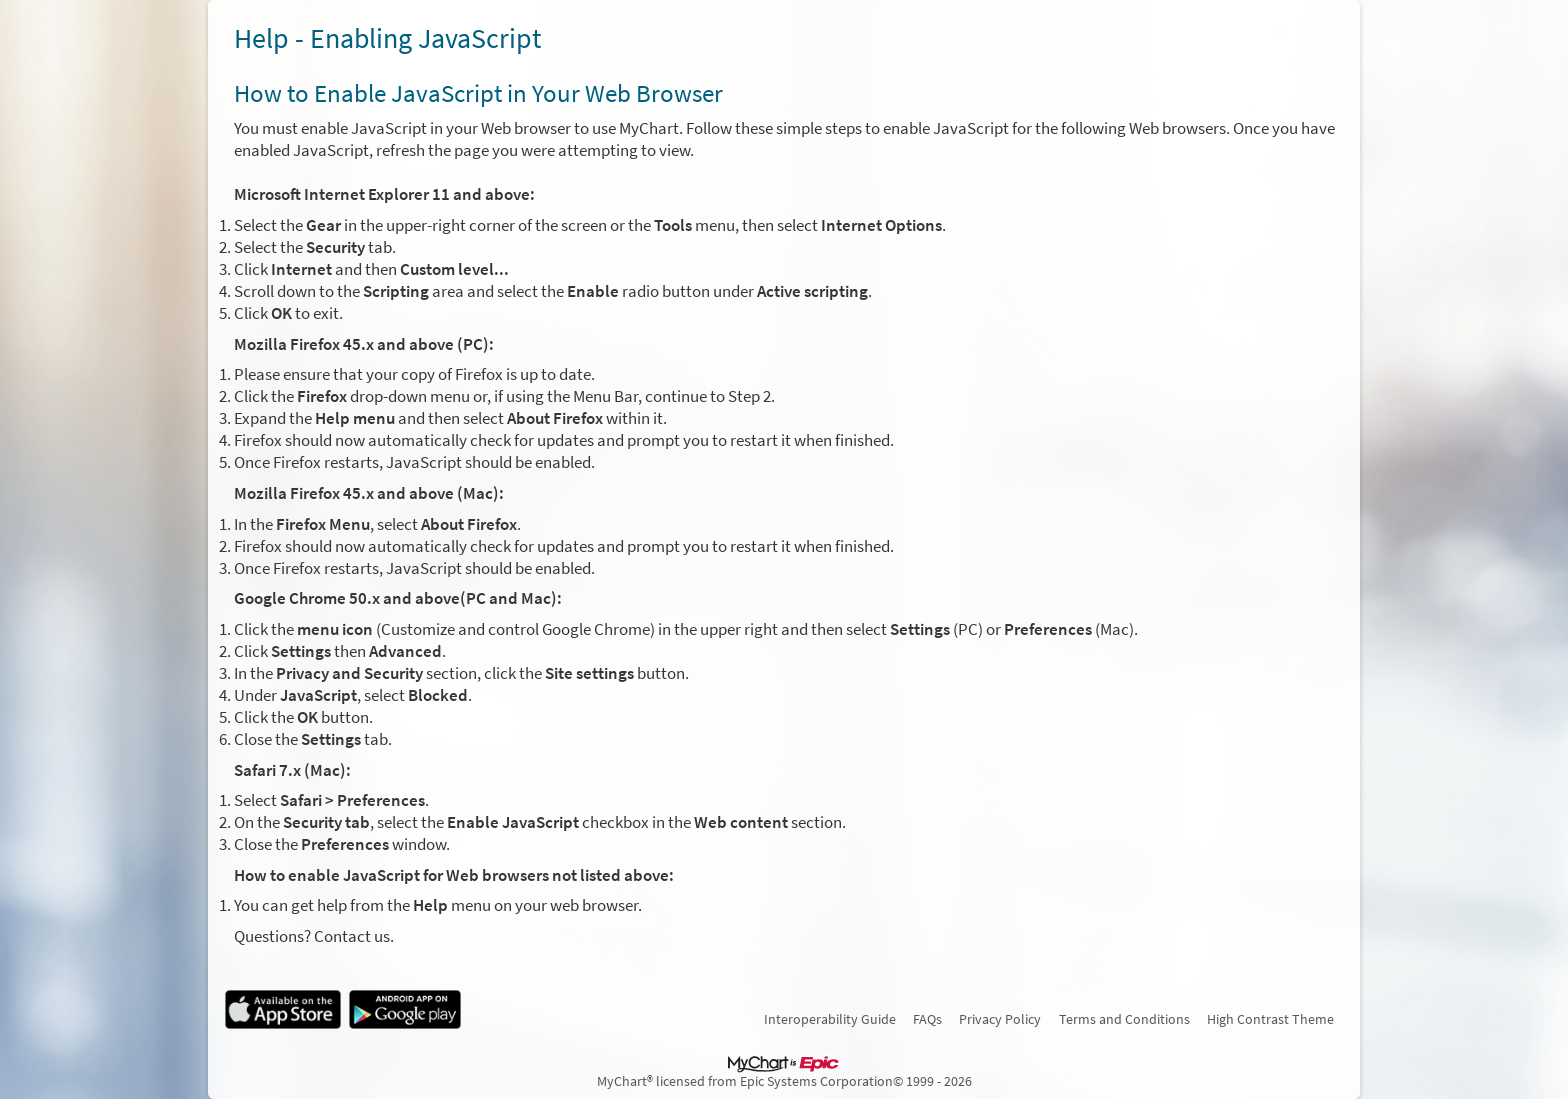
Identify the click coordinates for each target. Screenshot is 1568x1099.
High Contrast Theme (1270, 1019)
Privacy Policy (1000, 1019)
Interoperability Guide (830, 1019)
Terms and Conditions (1124, 1019)
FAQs (927, 1019)
